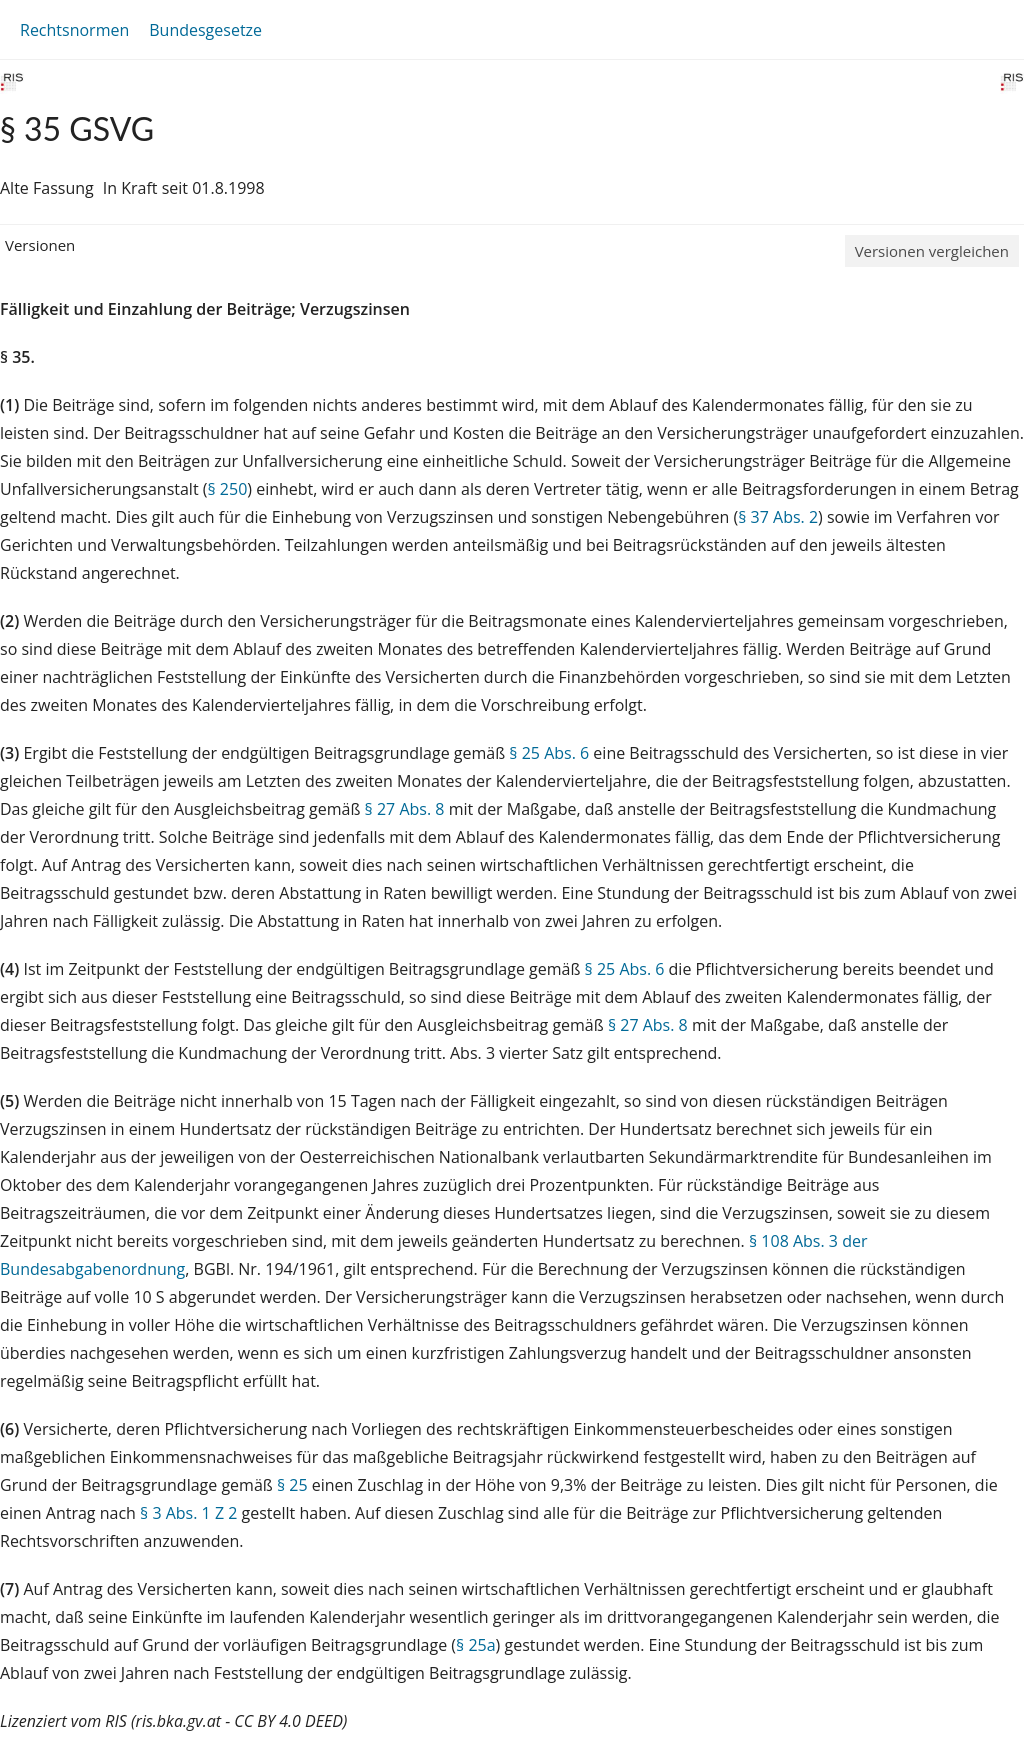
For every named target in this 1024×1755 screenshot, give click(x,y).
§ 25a (476, 1645)
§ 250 (227, 489)
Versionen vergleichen (932, 251)
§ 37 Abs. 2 (778, 517)
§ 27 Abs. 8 (405, 809)
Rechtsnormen (74, 30)
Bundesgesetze (205, 30)
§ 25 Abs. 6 (549, 753)
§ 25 (292, 1485)
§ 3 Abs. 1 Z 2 (188, 1513)
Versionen (40, 245)
